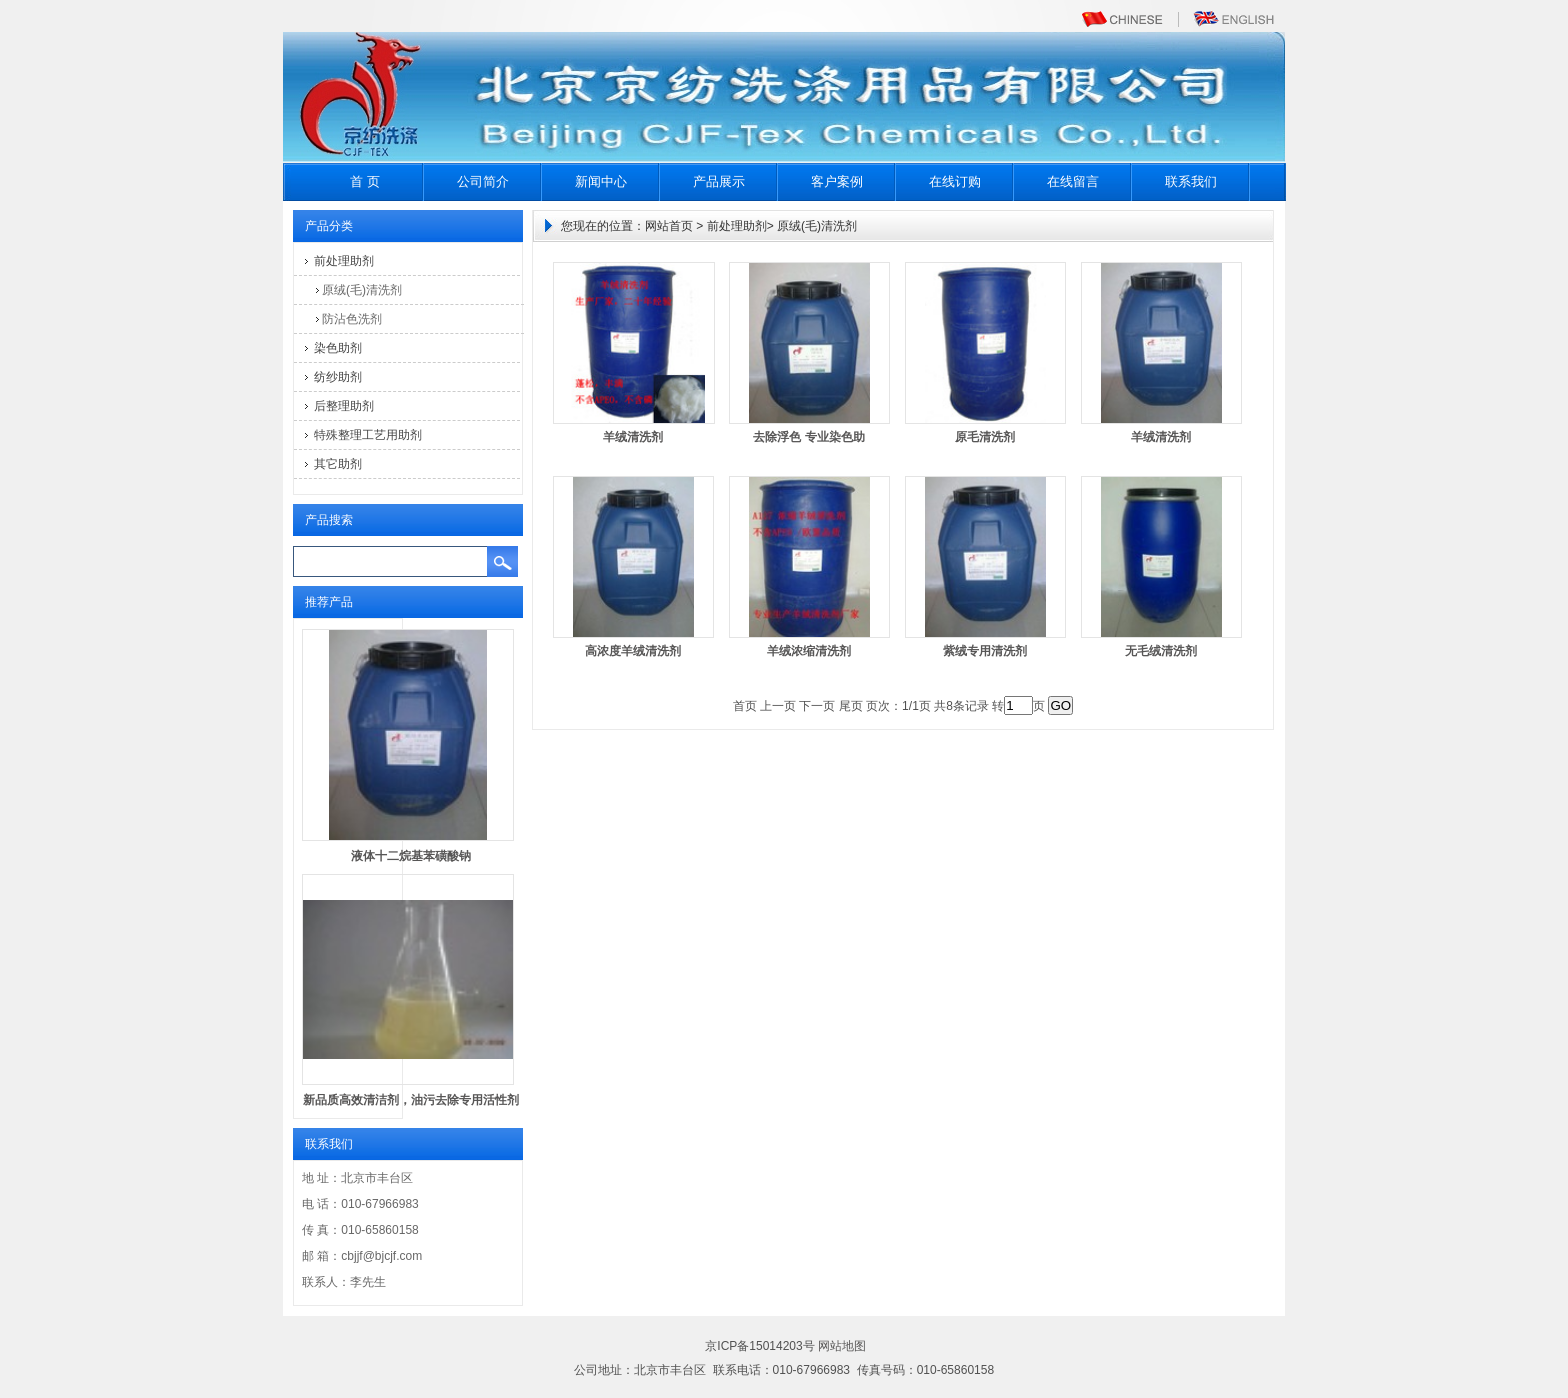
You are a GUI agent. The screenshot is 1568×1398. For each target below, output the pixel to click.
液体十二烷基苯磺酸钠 (411, 856)
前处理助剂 (344, 261)
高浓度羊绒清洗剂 (633, 651)
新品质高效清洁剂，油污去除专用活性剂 (411, 1100)
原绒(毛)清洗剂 (362, 290)
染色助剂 (338, 348)
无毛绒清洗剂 (1161, 651)
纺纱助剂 (338, 377)
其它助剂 (338, 464)
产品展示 (719, 181)
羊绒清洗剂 (633, 437)
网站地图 (842, 1346)
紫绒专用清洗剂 (985, 651)
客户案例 (837, 181)
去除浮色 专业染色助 (808, 437)
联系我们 (1191, 181)
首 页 (365, 181)
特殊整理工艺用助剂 (368, 435)
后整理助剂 (344, 406)
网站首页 (669, 226)
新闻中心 (601, 181)
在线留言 (1073, 181)
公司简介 (483, 181)
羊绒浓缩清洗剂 (809, 651)
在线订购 (955, 181)
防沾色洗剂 (352, 319)
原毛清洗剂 (985, 437)
